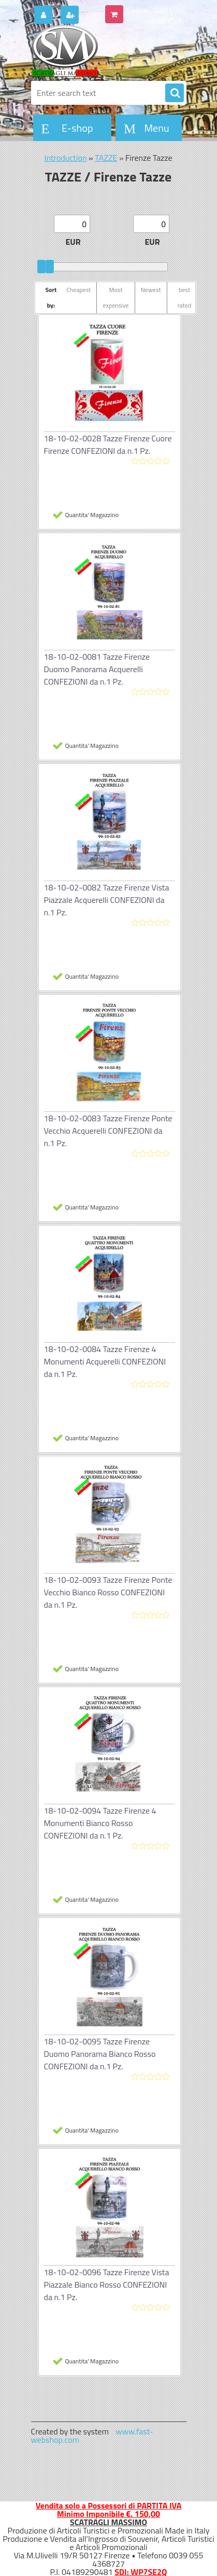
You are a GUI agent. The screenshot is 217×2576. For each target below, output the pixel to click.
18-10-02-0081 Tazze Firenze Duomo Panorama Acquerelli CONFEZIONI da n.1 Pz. (97, 669)
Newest (151, 290)
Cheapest (78, 290)
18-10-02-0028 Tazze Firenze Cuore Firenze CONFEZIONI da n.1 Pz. (108, 444)
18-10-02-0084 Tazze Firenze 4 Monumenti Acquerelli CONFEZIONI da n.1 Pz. (105, 1361)
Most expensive (115, 297)
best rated (185, 297)
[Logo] (102, 51)
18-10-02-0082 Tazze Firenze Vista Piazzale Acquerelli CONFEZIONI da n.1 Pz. (106, 899)
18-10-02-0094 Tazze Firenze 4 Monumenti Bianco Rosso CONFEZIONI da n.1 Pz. (100, 1823)
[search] (174, 93)
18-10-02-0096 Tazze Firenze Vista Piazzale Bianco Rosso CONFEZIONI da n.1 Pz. (106, 2284)
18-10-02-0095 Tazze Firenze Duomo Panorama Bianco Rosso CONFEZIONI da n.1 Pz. (100, 2053)
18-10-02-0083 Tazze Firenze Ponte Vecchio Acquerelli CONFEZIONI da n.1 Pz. (108, 1130)
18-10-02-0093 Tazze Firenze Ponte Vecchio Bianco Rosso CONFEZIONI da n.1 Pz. (108, 1592)
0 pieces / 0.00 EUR (154, 10)
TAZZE (106, 157)
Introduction (65, 157)
